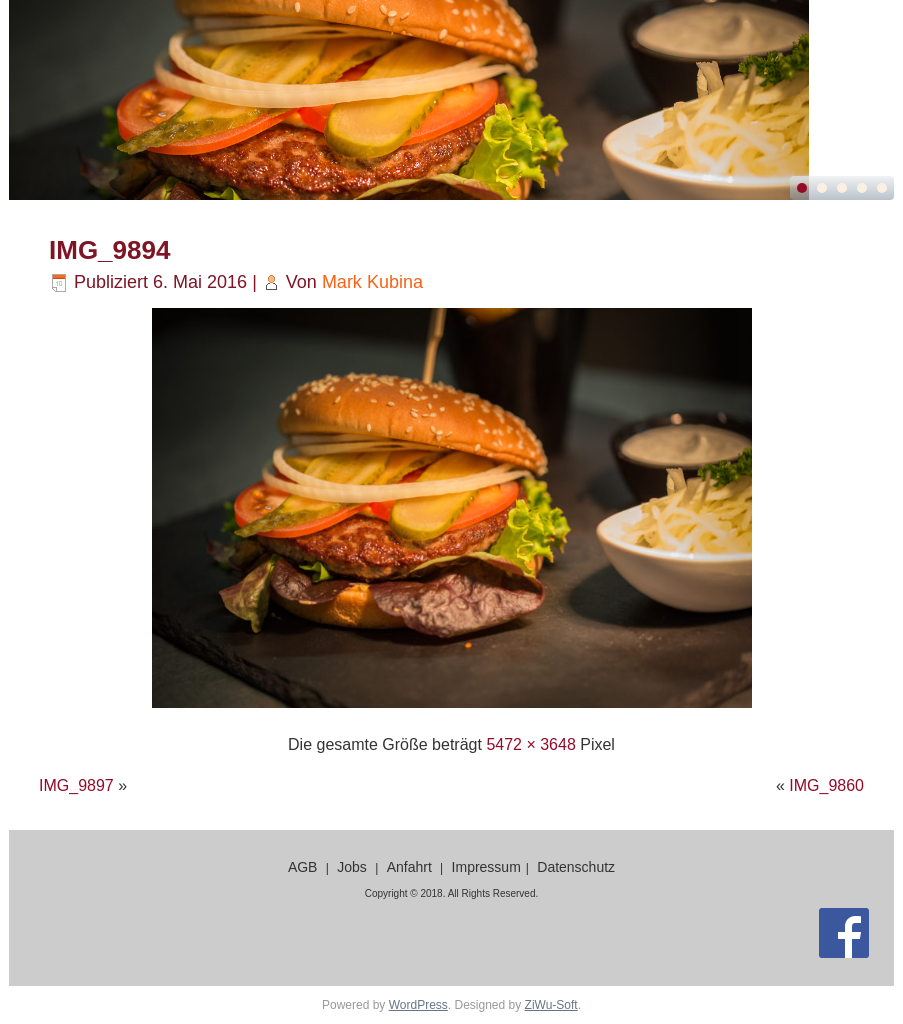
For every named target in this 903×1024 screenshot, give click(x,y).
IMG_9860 (826, 785)
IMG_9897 (76, 785)
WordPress (418, 1005)
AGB (303, 867)
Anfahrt (409, 867)
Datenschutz (576, 867)
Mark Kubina (372, 282)
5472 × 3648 (530, 744)
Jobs (352, 867)
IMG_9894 (109, 250)
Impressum (486, 867)
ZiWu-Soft (551, 1005)
